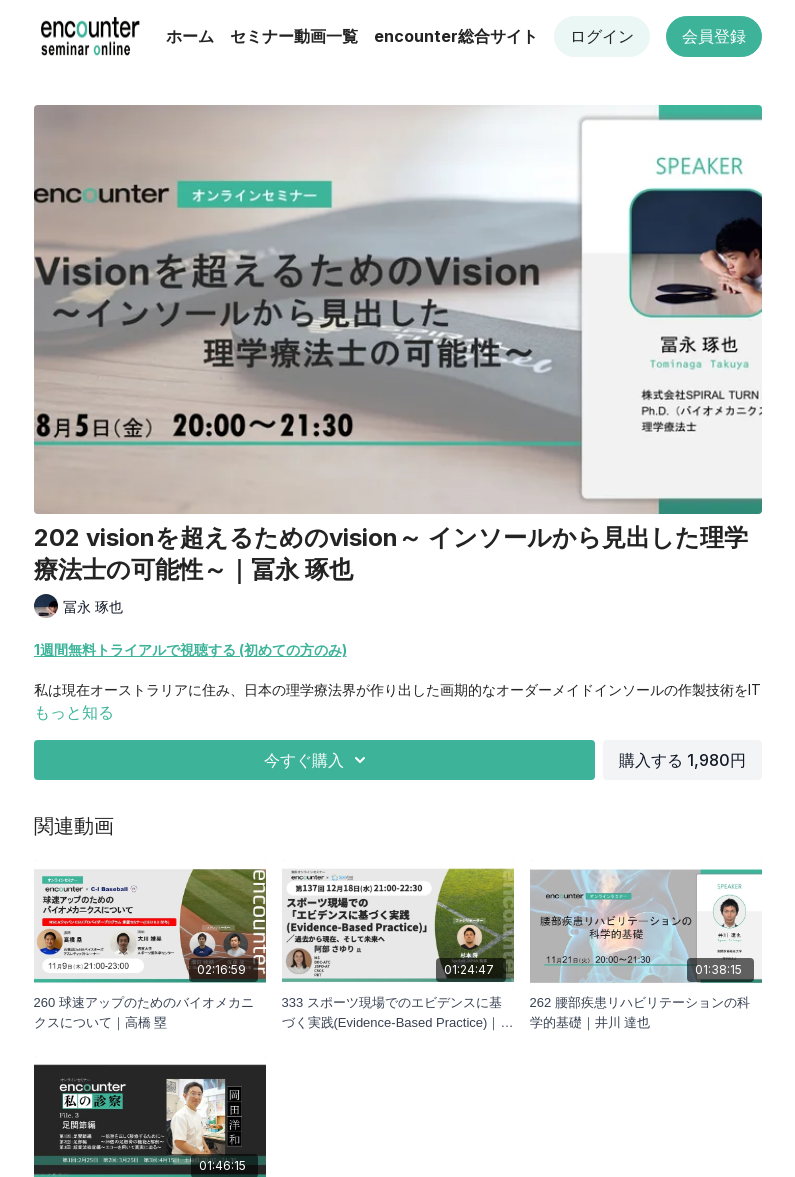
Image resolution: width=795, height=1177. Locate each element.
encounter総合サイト (456, 36)
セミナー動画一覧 (294, 36)
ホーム (190, 36)
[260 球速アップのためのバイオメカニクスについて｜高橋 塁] (150, 1012)
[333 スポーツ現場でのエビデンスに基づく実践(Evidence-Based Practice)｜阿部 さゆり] (398, 1012)
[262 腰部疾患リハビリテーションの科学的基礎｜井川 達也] (646, 1012)
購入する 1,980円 (682, 760)
